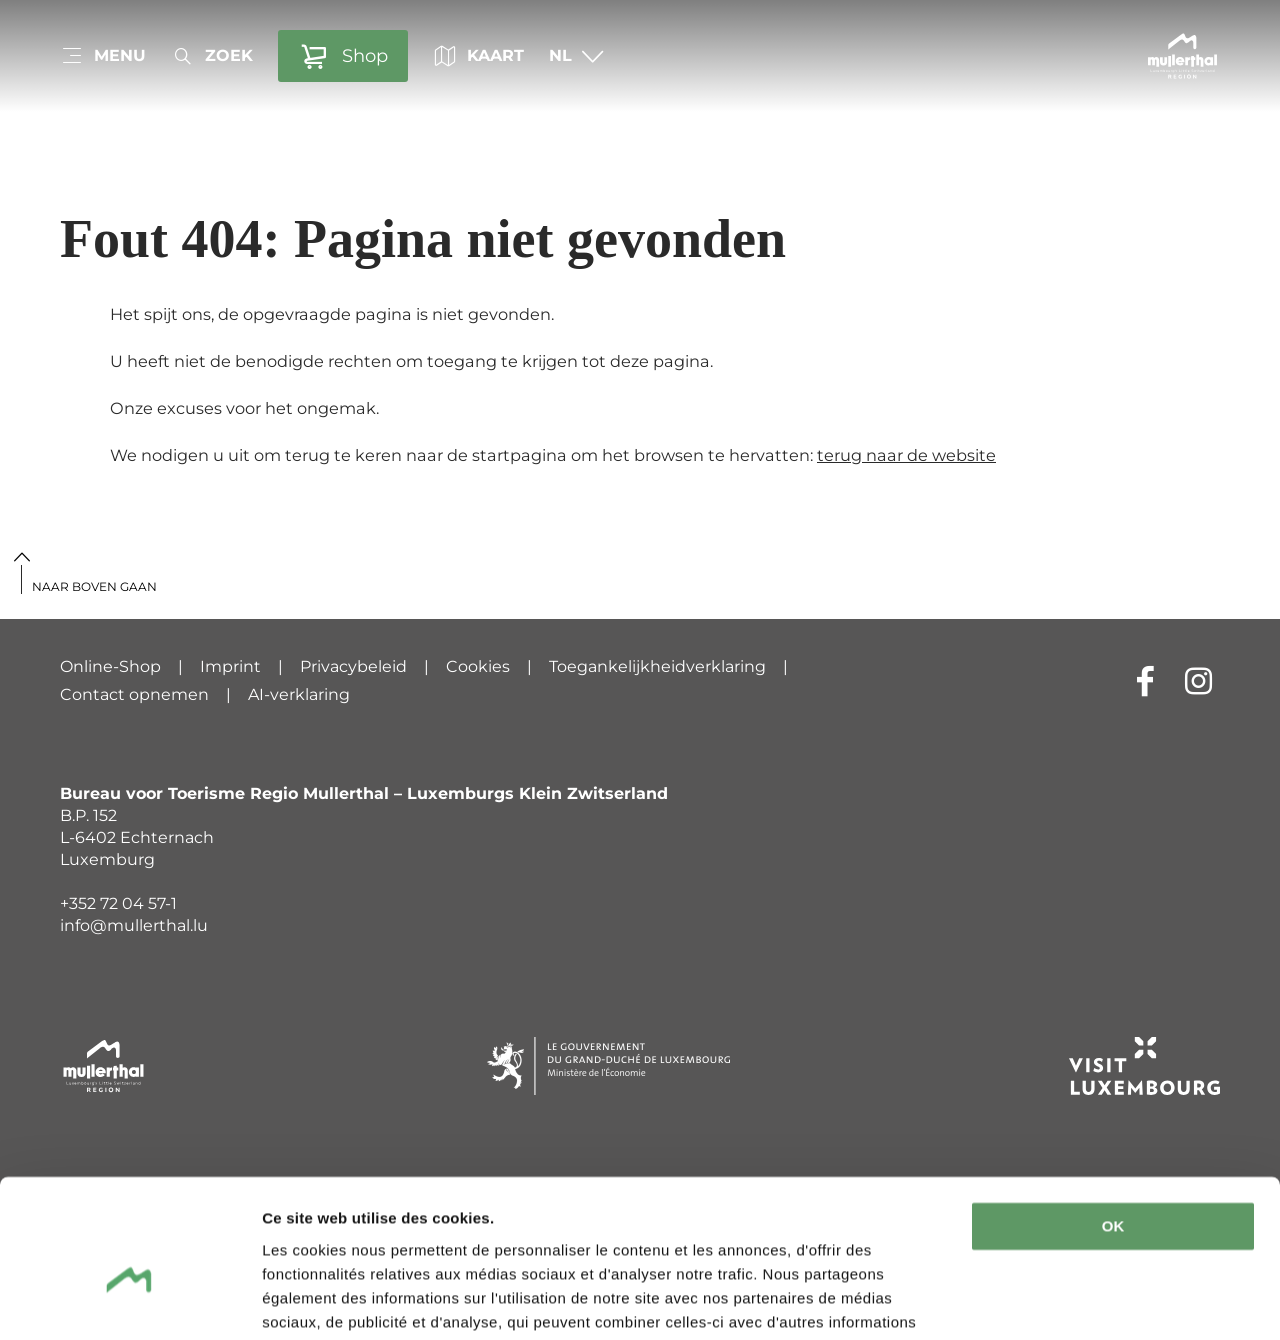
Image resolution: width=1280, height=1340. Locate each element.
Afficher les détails (329, 1300)
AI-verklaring (299, 694)
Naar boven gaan (94, 586)
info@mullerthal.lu (134, 925)
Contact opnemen (134, 694)
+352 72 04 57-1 (118, 903)
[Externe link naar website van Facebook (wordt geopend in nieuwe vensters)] (1145, 680)
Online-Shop (110, 666)
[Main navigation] (103, 56)
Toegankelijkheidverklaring (657, 666)
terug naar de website (906, 455)
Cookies (478, 666)
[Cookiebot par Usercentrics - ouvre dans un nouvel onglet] (129, 1301)
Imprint (230, 666)
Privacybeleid (353, 666)
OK (1113, 1126)
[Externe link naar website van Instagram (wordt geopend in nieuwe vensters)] (1198, 680)
